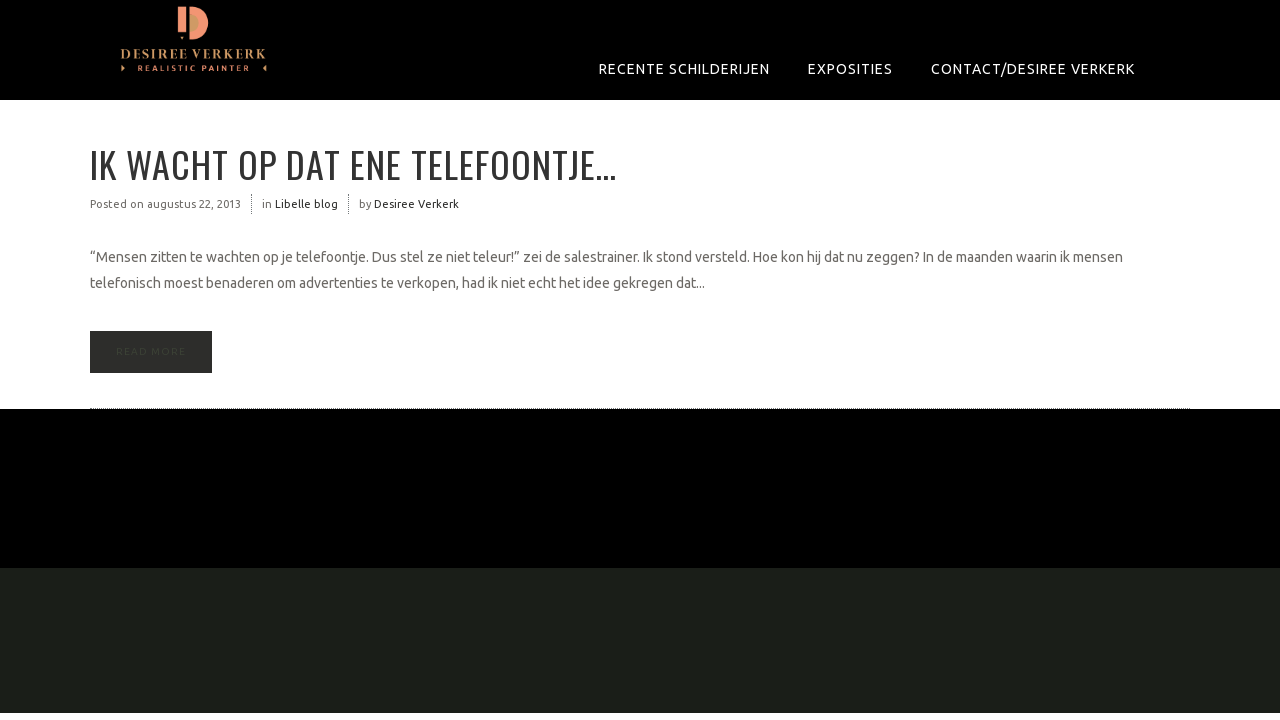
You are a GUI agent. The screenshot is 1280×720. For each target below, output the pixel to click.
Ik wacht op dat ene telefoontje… (353, 163)
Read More (151, 351)
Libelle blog (306, 204)
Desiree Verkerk (416, 204)
